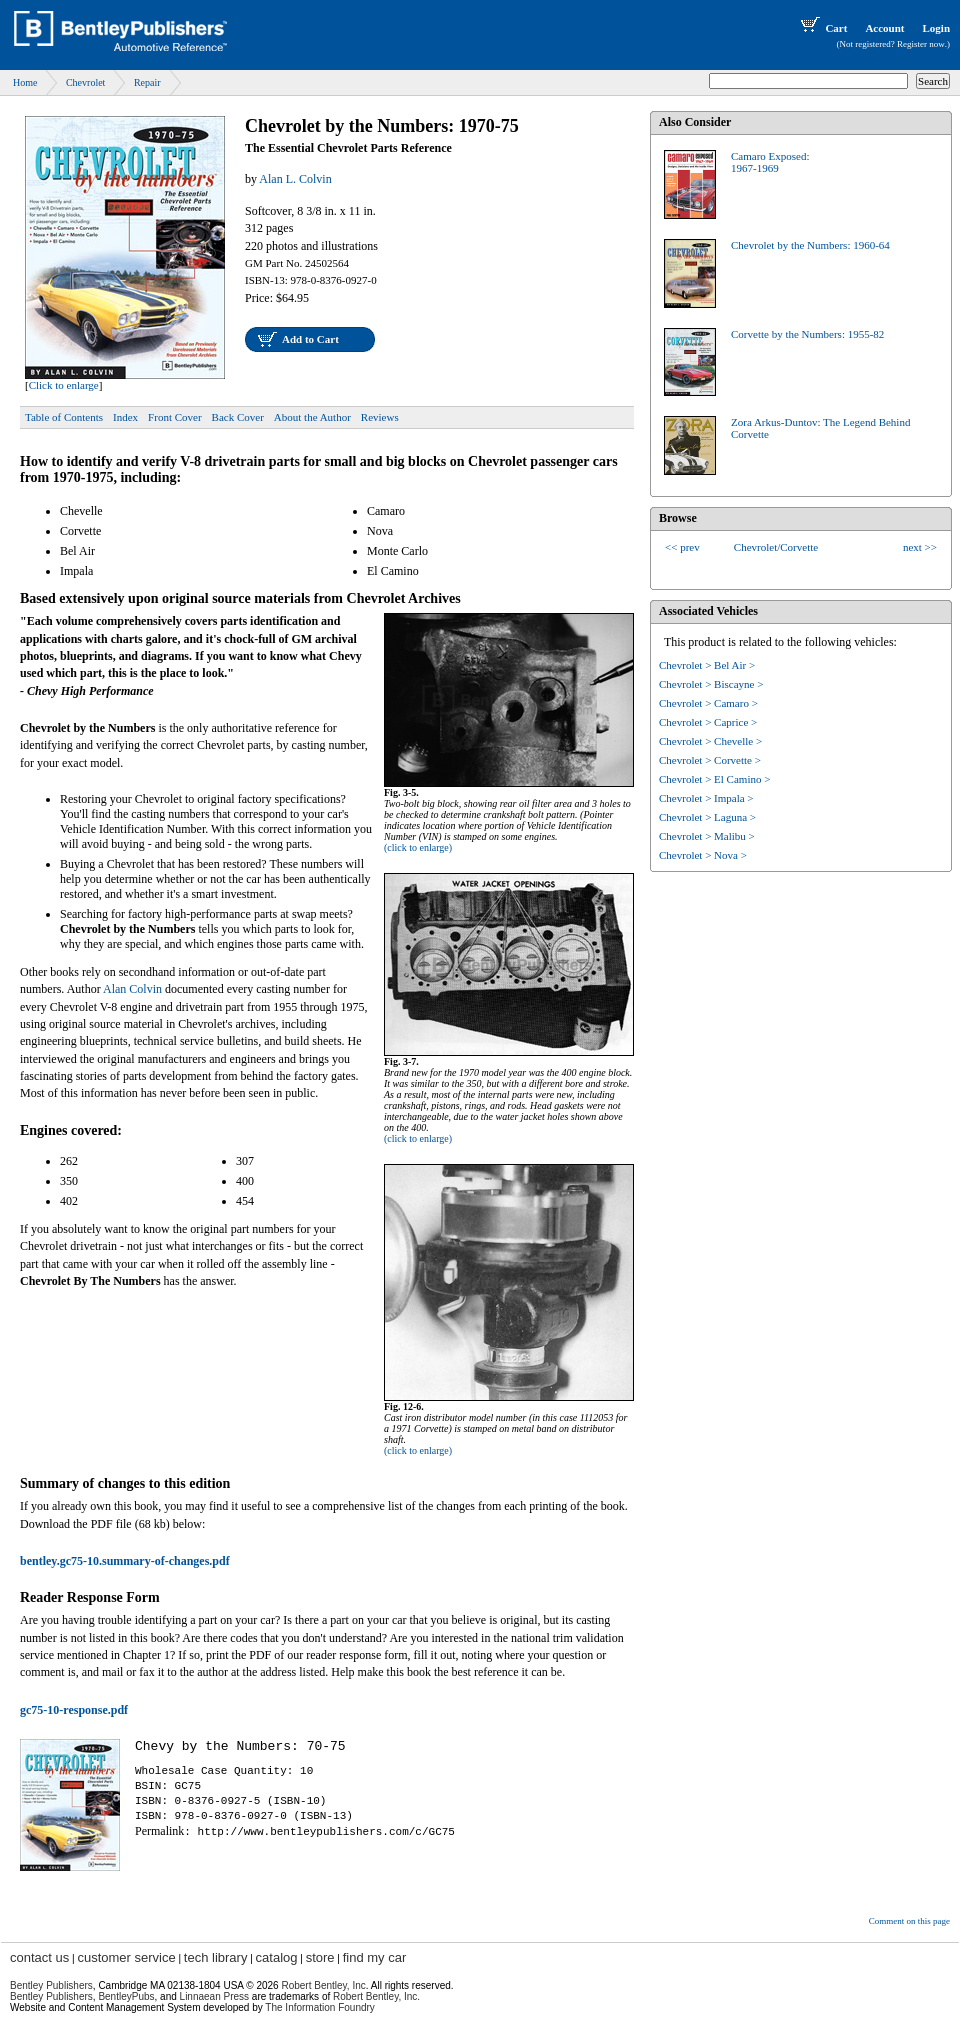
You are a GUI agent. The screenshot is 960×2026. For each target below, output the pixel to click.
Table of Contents (64, 417)
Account (884, 28)
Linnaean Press (215, 1996)
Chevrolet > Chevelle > (710, 741)
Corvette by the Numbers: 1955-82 (807, 334)
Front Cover (174, 417)
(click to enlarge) (418, 847)
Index (125, 417)
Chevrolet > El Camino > (714, 779)
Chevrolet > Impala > (706, 798)
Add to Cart (310, 339)
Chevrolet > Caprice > (708, 722)
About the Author (312, 417)
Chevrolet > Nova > (703, 855)
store (320, 1957)
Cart (822, 28)
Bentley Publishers (51, 1985)
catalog (277, 1957)
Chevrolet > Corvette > (710, 760)
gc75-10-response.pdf (74, 1710)
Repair (147, 82)
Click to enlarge (64, 385)
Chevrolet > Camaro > (708, 703)
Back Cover (238, 417)
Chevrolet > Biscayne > (711, 684)
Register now (921, 44)
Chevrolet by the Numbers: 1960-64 (810, 245)
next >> (920, 547)
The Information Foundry (320, 2007)
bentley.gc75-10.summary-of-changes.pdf (125, 1561)
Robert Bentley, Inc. (376, 1996)
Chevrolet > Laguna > (707, 817)
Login (936, 28)
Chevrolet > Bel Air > (707, 665)
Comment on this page (909, 1921)
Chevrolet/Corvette (776, 547)
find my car (375, 1957)
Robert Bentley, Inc (323, 1985)
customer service (126, 1957)
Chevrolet (85, 82)
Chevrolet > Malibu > (707, 836)
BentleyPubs (126, 1996)
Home (25, 82)
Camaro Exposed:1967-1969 (770, 162)
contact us (39, 1957)
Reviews (380, 417)
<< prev (682, 547)
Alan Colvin (132, 989)
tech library (216, 1957)
